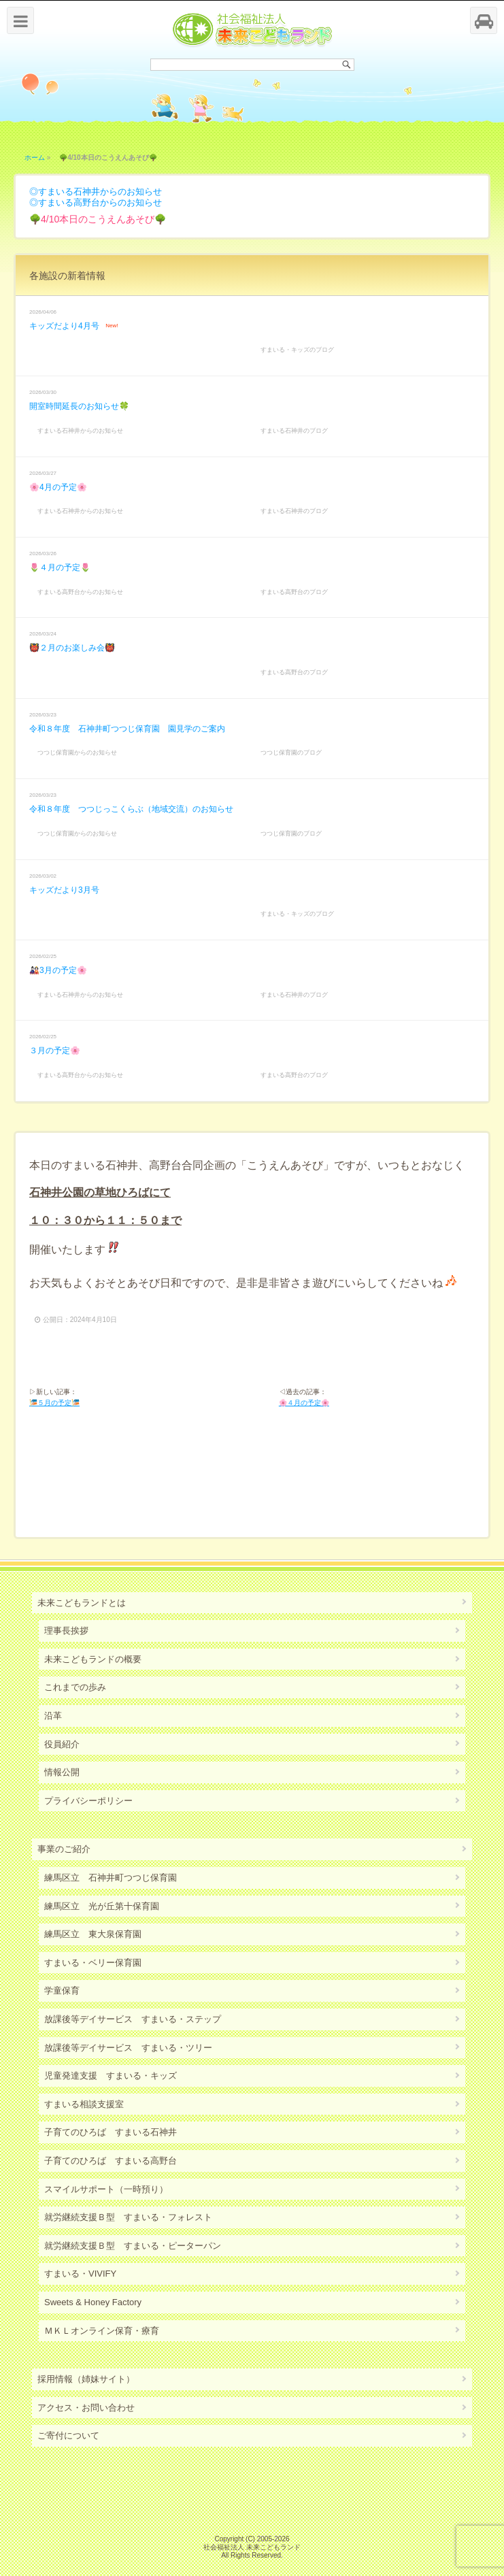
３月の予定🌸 (54, 1050)
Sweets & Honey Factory (92, 2302)
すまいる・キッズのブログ (297, 349)
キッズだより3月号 (64, 890)
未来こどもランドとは (81, 1603)
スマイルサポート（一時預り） (106, 2189)
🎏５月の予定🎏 (54, 1402)
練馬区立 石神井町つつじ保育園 (110, 1877)
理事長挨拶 (66, 1630)
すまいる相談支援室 (84, 2104)
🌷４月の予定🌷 (59, 567)
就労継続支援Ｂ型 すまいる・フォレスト (128, 2217)
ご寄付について (68, 2435)
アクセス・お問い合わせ (86, 2407)
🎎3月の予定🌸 (58, 970)
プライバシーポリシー (88, 1801)
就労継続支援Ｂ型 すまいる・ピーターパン (132, 2246)
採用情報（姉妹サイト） (86, 2379)
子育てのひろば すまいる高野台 (110, 2161)
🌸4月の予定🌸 (58, 487)
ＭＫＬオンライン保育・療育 (101, 2331)
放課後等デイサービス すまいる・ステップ (132, 2019)
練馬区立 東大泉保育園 (92, 1934)
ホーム (34, 157)
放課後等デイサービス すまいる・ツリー (128, 2048)
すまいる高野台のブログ (294, 592)
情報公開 (62, 1772)
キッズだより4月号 (64, 326)
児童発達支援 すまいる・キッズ (110, 2075)
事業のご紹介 (63, 1849)
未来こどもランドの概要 (92, 1659)
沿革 (53, 1716)
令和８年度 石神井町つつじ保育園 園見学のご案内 (127, 728)
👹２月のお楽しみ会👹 (72, 648)
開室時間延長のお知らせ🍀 (79, 406)
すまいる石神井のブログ (294, 430)
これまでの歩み (75, 1687)
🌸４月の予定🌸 (304, 1402)
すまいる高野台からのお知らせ (100, 202)
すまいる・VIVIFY (80, 2273)
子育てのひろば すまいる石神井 (110, 2132)
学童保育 (62, 1990)
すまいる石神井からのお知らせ (100, 191)
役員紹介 (62, 1744)
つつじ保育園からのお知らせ (77, 752)
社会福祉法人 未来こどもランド (252, 2547)
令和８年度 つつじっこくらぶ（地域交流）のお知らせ (131, 809)
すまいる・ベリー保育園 (92, 1963)
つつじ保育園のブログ (291, 752)
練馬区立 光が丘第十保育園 (101, 1906)
